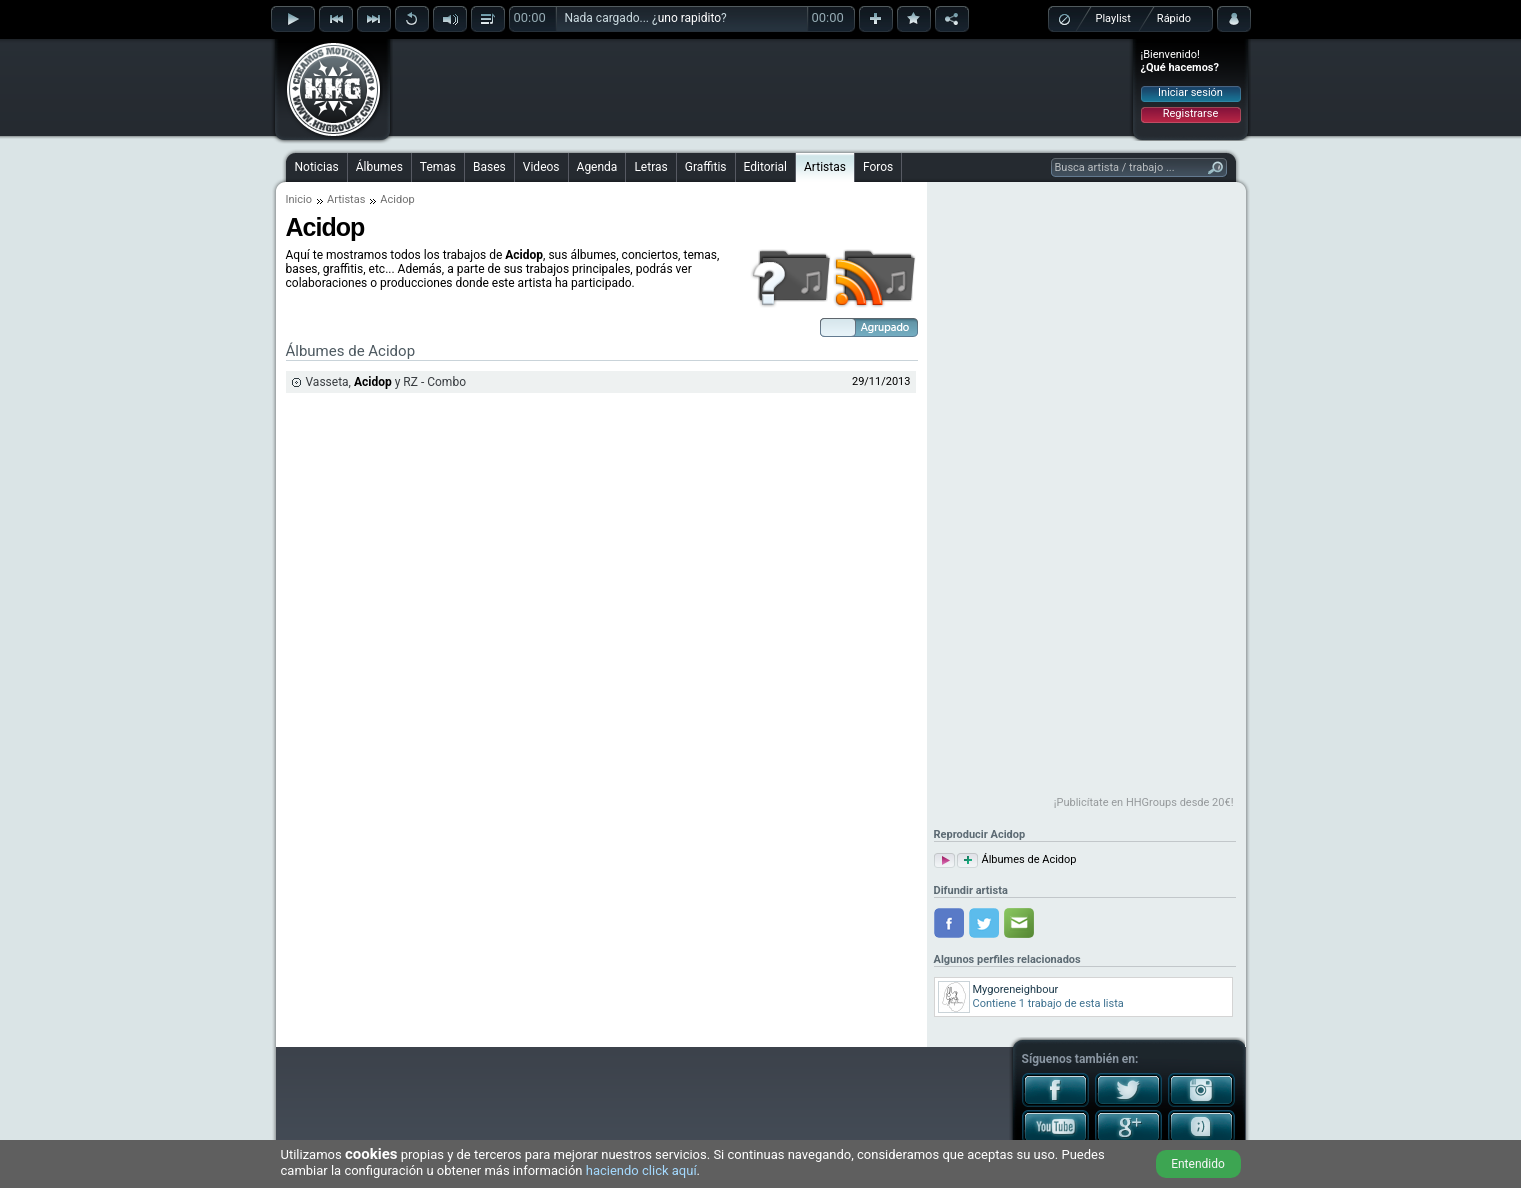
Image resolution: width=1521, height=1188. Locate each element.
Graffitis (706, 167)
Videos (541, 167)
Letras (650, 167)
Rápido (1174, 18)
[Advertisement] (762, 87)
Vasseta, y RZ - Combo (386, 382)
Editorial (765, 167)
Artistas (825, 167)
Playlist (1113, 18)
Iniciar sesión (1190, 92)
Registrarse (1190, 113)
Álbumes (379, 167)
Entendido (1198, 1164)
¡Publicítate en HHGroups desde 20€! (1144, 802)
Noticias (317, 167)
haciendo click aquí (641, 1170)
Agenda (597, 167)
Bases (489, 167)
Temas (438, 167)
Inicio (299, 199)
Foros (878, 167)
